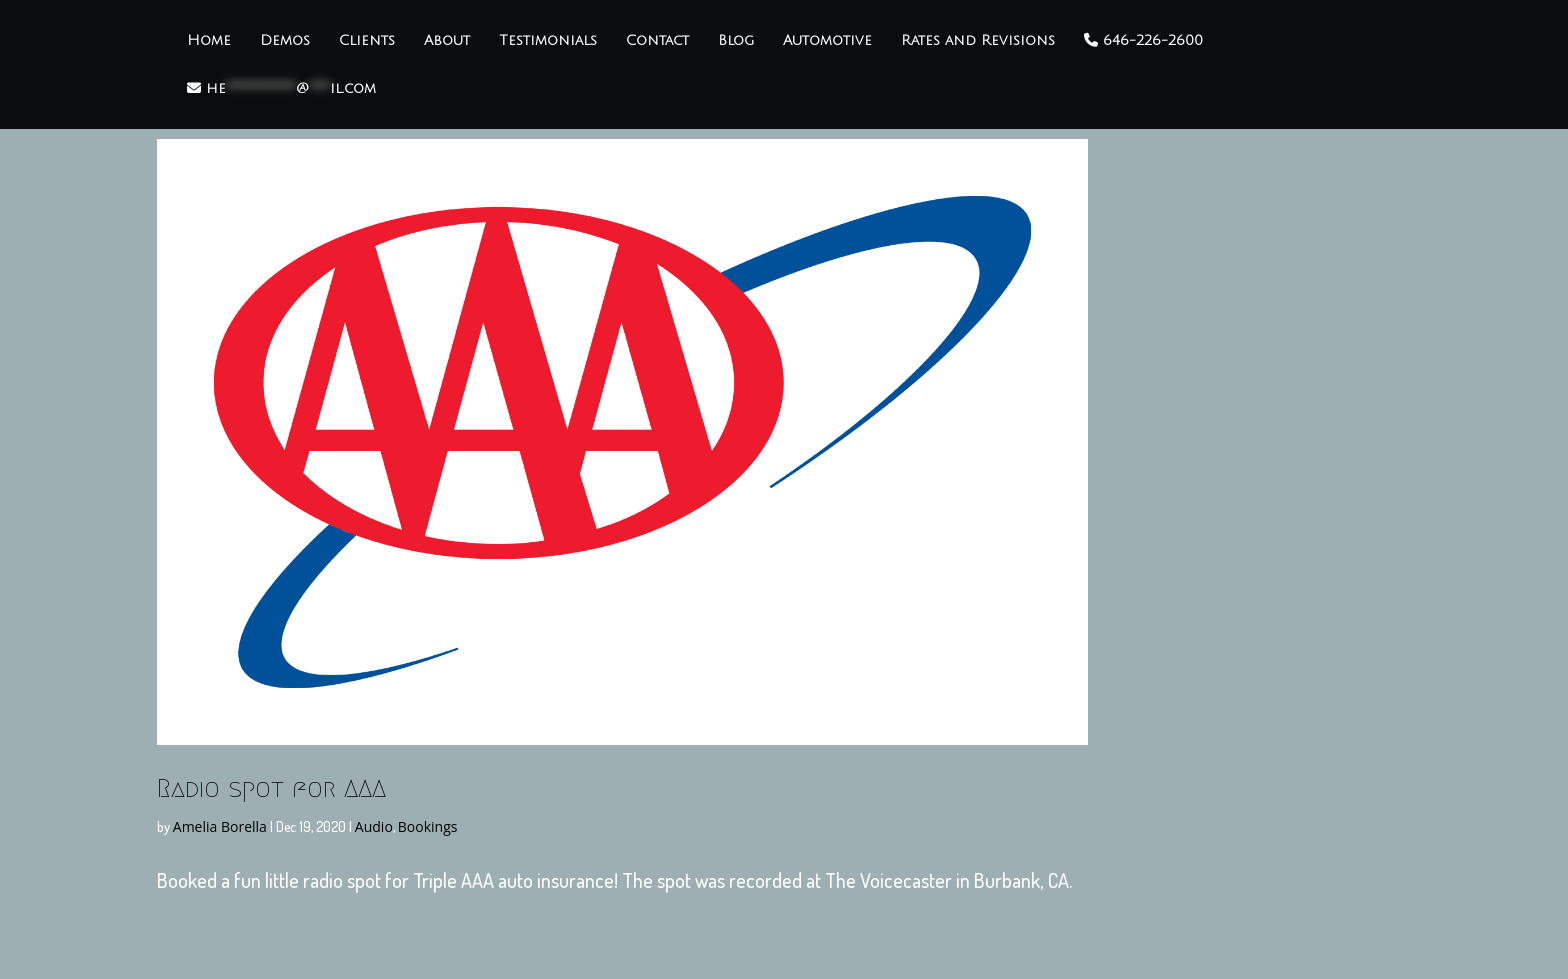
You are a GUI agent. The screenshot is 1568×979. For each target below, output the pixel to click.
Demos (285, 41)
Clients (367, 41)
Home (209, 41)
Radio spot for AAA (271, 788)
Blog (736, 41)
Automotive (827, 41)
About (447, 41)
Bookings (428, 826)
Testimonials (548, 41)
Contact (657, 41)
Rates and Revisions (978, 41)
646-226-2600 (1143, 40)
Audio (374, 826)
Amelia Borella (220, 826)
